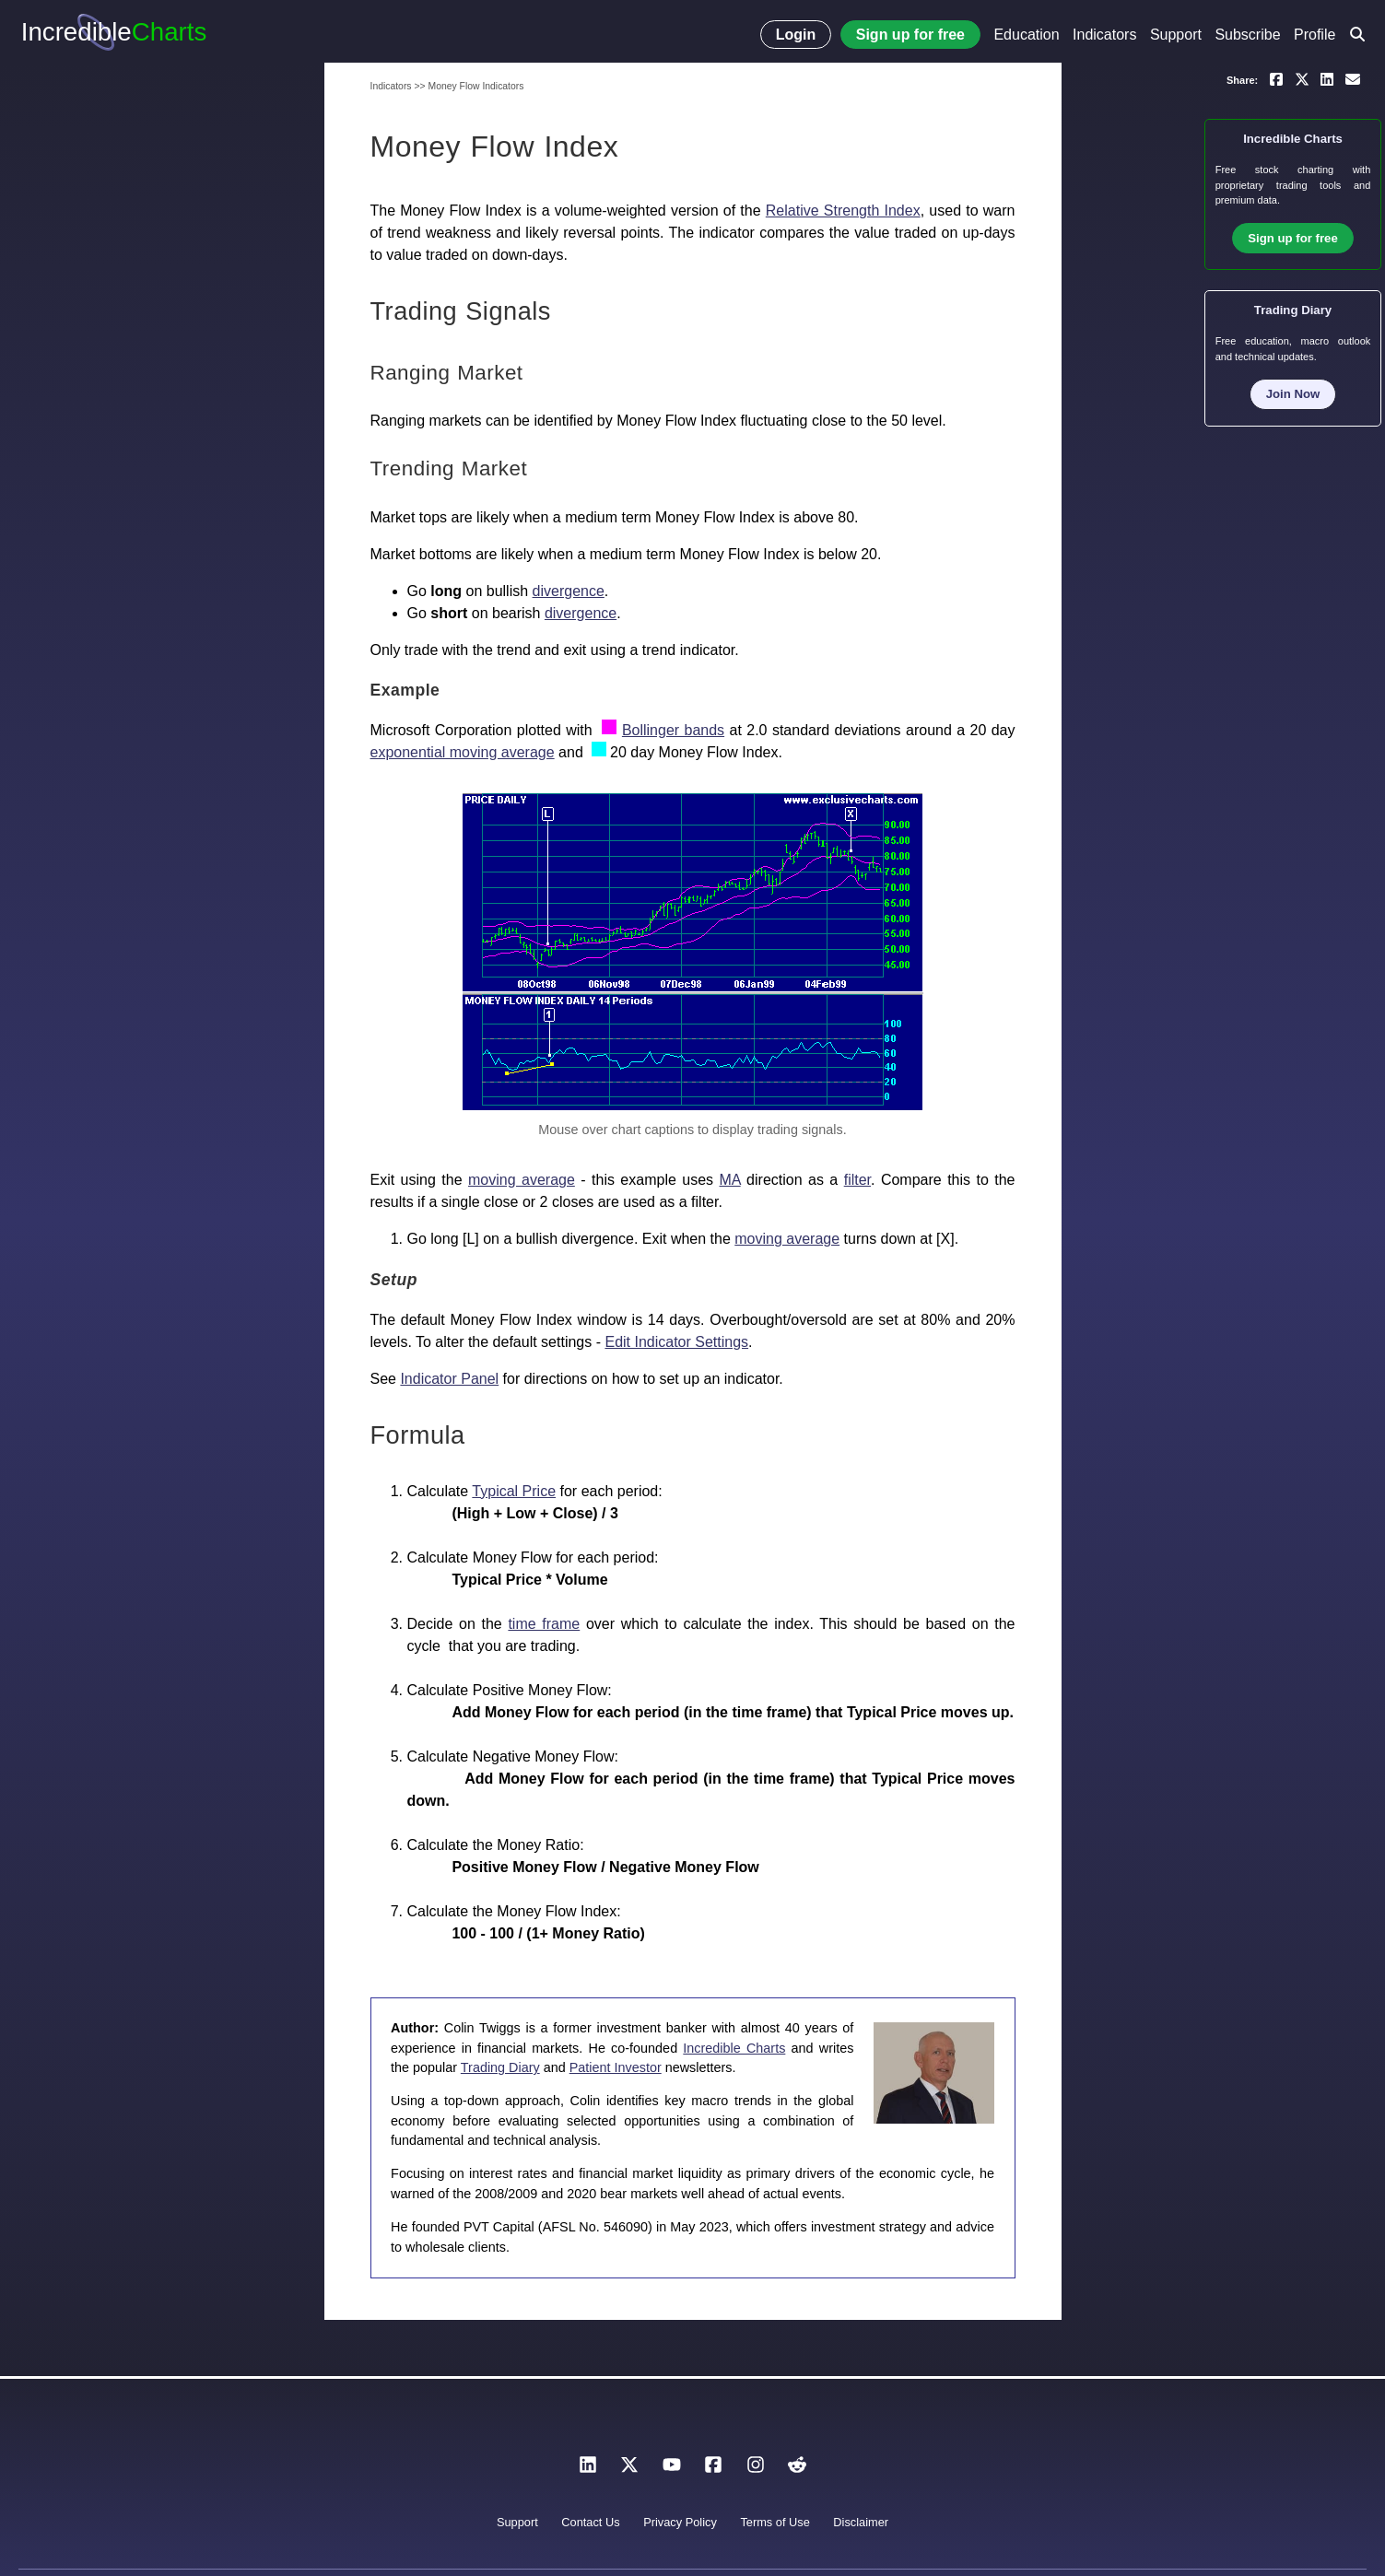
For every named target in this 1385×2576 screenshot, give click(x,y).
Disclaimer (860, 2522)
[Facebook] (713, 2469)
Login (796, 34)
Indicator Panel (449, 1379)
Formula (417, 1435)
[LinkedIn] (588, 2469)
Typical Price (514, 1491)
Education (1026, 34)
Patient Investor (615, 2067)
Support (1176, 34)
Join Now (1293, 394)
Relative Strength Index (843, 210)
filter (857, 1180)
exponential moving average (462, 752)
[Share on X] (1302, 78)
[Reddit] (797, 2469)
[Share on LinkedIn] (1327, 78)
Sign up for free (910, 34)
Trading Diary (500, 2067)
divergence (568, 591)
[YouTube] (672, 2469)
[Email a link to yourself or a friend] (1352, 78)
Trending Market (449, 468)
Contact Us (590, 2522)
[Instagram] (755, 2469)
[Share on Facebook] (1276, 78)
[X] (629, 2469)
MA (730, 1180)
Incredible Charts (734, 2048)
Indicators (1104, 34)
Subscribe (1247, 34)
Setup (393, 1279)
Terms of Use (774, 2522)
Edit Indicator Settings (676, 1342)
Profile (1314, 34)
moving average (521, 1180)
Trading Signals (460, 311)
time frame (544, 1624)
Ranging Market (446, 372)
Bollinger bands (673, 730)
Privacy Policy (680, 2522)
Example (405, 690)
